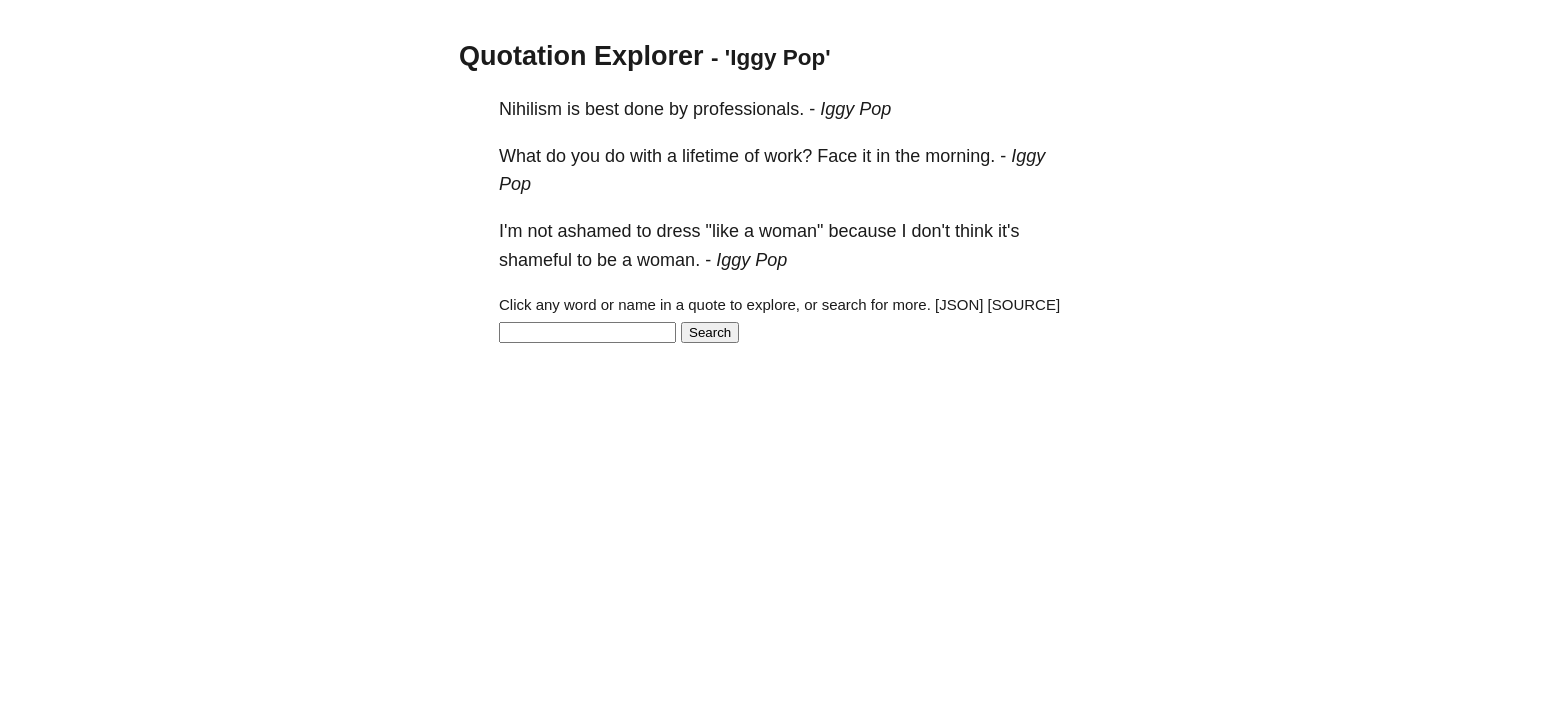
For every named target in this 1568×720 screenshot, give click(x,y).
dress (679, 231)
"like (722, 231)
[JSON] (959, 304)
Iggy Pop (855, 109)
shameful (535, 260)
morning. (960, 156)
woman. (668, 260)
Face (837, 156)
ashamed (594, 231)
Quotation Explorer (581, 56)
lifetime (710, 156)
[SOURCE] (1024, 304)
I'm (510, 231)
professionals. (748, 109)
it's (1008, 231)
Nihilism (530, 109)
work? (788, 156)
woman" (791, 231)
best (602, 109)
